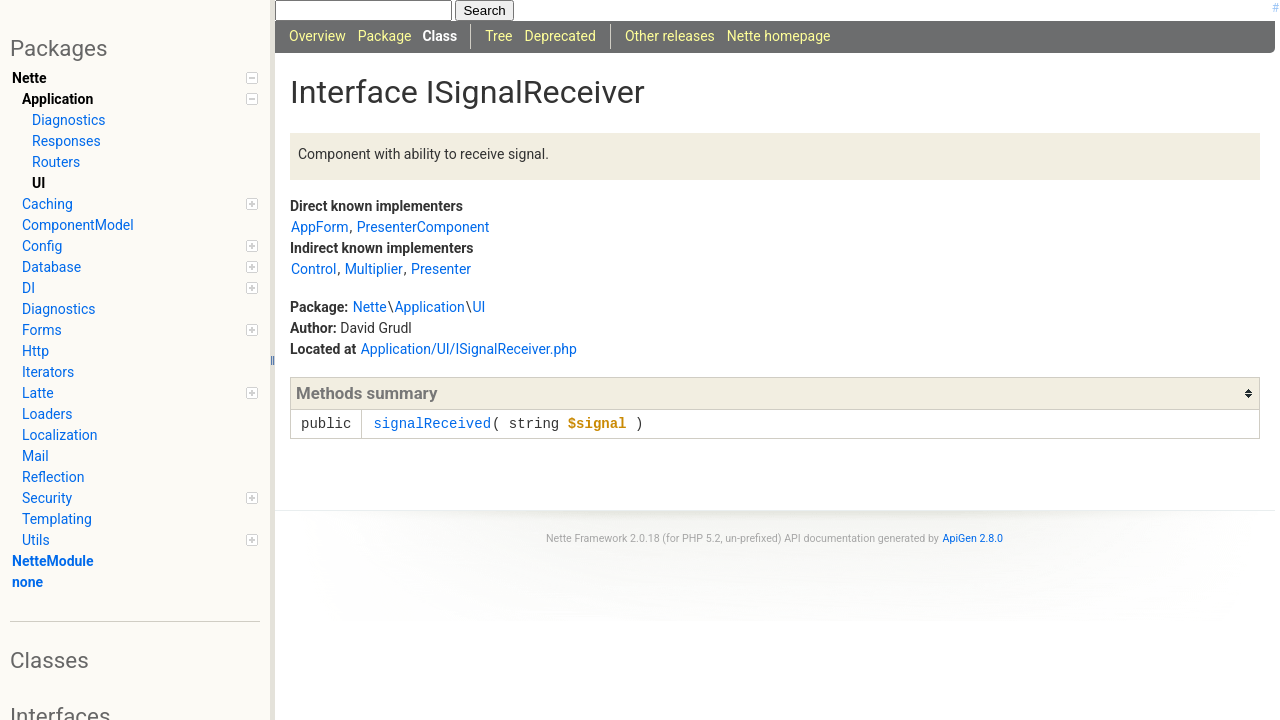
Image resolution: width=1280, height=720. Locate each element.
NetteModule (53, 561)
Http (35, 351)
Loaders (47, 414)
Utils (140, 540)
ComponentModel (78, 225)
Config (140, 246)
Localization (60, 435)
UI (38, 183)
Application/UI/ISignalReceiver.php (469, 349)
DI (140, 288)
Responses (66, 141)
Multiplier (374, 269)
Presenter (441, 269)
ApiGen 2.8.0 (973, 538)
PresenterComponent (423, 227)
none (27, 582)
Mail (35, 456)
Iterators (48, 372)
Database (140, 267)
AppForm (319, 227)
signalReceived (432, 423)
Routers (56, 162)
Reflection (53, 477)
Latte (140, 393)
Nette (135, 78)
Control (313, 269)
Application (140, 99)
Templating (57, 519)
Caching (140, 204)
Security (140, 498)
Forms (140, 330)
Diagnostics (69, 120)
